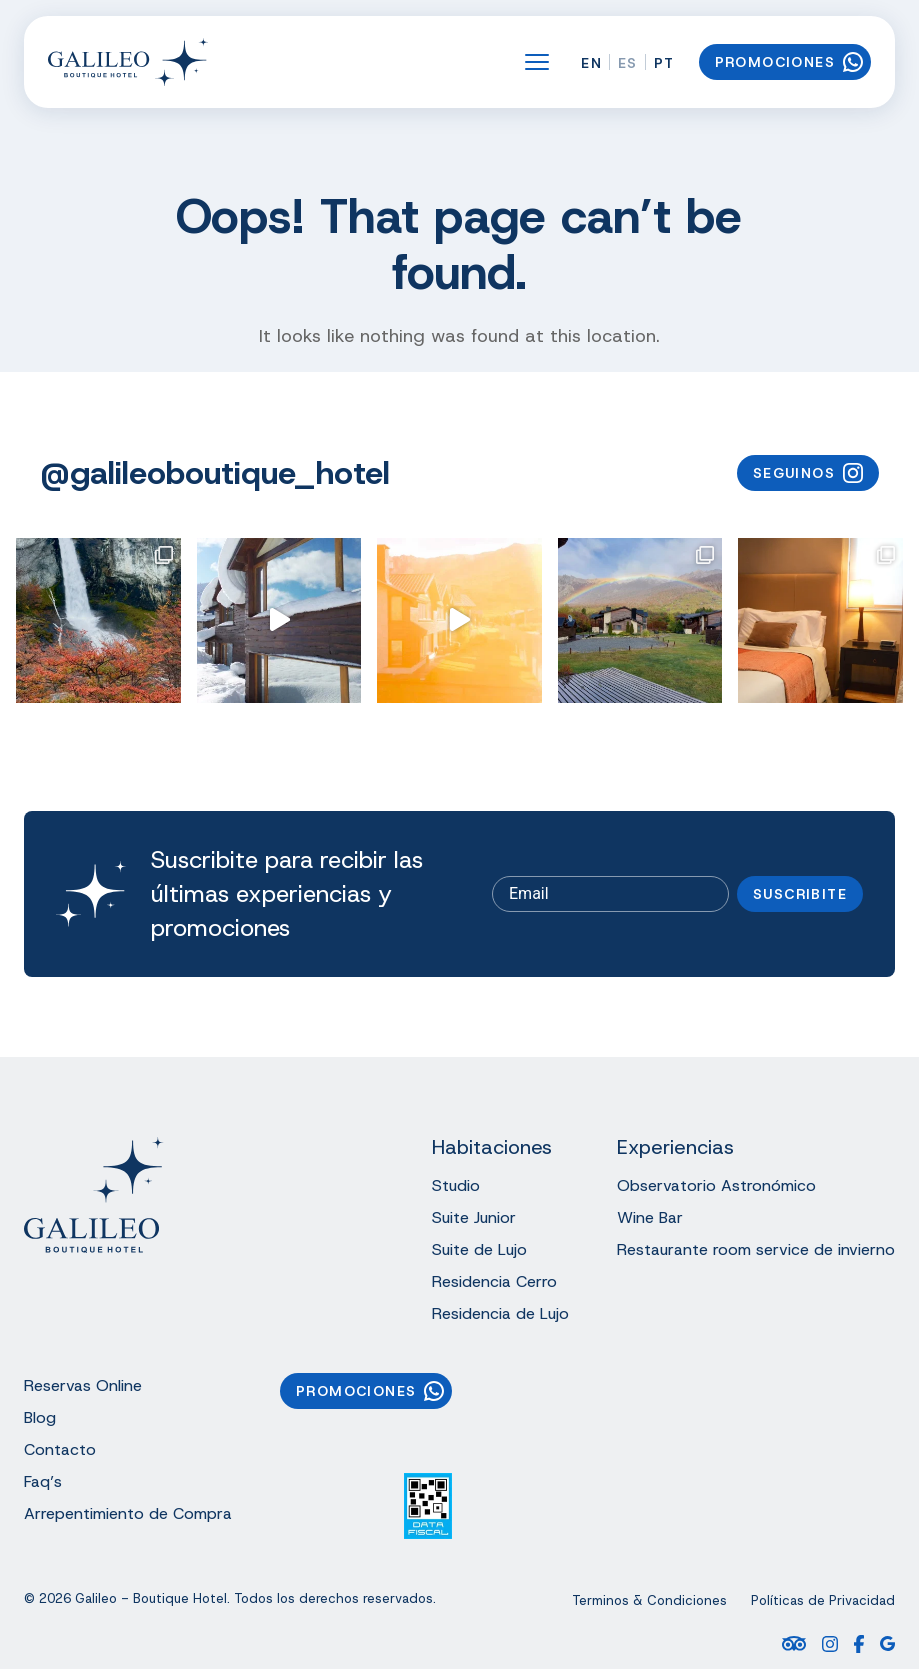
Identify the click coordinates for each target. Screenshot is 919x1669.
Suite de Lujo (479, 1249)
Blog (40, 1417)
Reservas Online (83, 1385)
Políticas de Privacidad (823, 1601)
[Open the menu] (537, 62)
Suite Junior (474, 1217)
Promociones (789, 62)
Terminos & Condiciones (649, 1601)
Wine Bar (650, 1217)
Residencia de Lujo (500, 1313)
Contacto (60, 1449)
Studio (456, 1185)
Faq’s (43, 1481)
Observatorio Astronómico (716, 1185)
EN (591, 63)
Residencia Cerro (494, 1281)
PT (664, 63)
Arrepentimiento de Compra (128, 1513)
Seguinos (808, 473)
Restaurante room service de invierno (756, 1249)
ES (628, 63)
